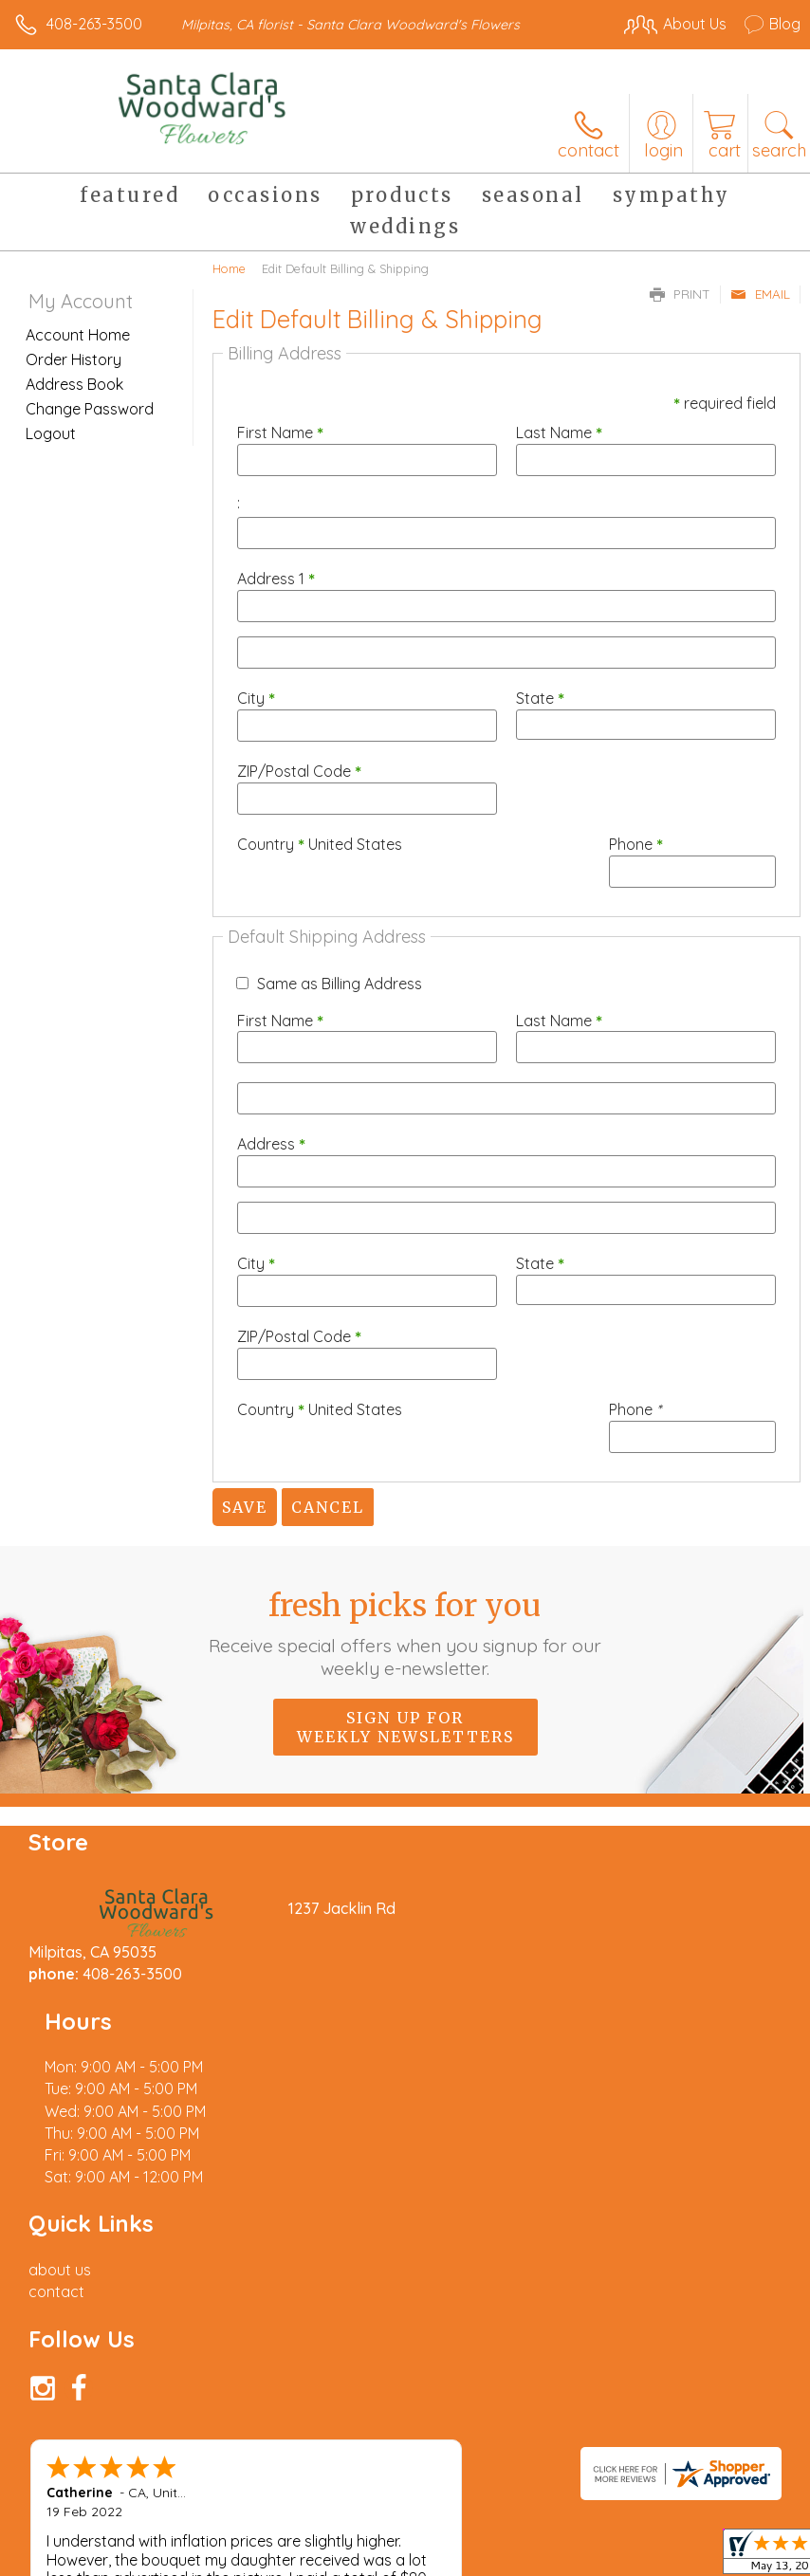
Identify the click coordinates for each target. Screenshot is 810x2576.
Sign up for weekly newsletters (405, 1727)
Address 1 (276, 578)
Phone (636, 844)
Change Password (90, 408)
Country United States (319, 844)
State (540, 698)
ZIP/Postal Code (299, 771)
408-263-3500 (94, 23)
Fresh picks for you (404, 1633)
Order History (73, 359)
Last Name (559, 432)
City (256, 698)
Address (271, 1143)
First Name (280, 432)
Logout (51, 433)
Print (680, 294)
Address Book (74, 384)
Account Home (78, 334)
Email (760, 294)
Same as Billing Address (339, 983)
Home (229, 268)
